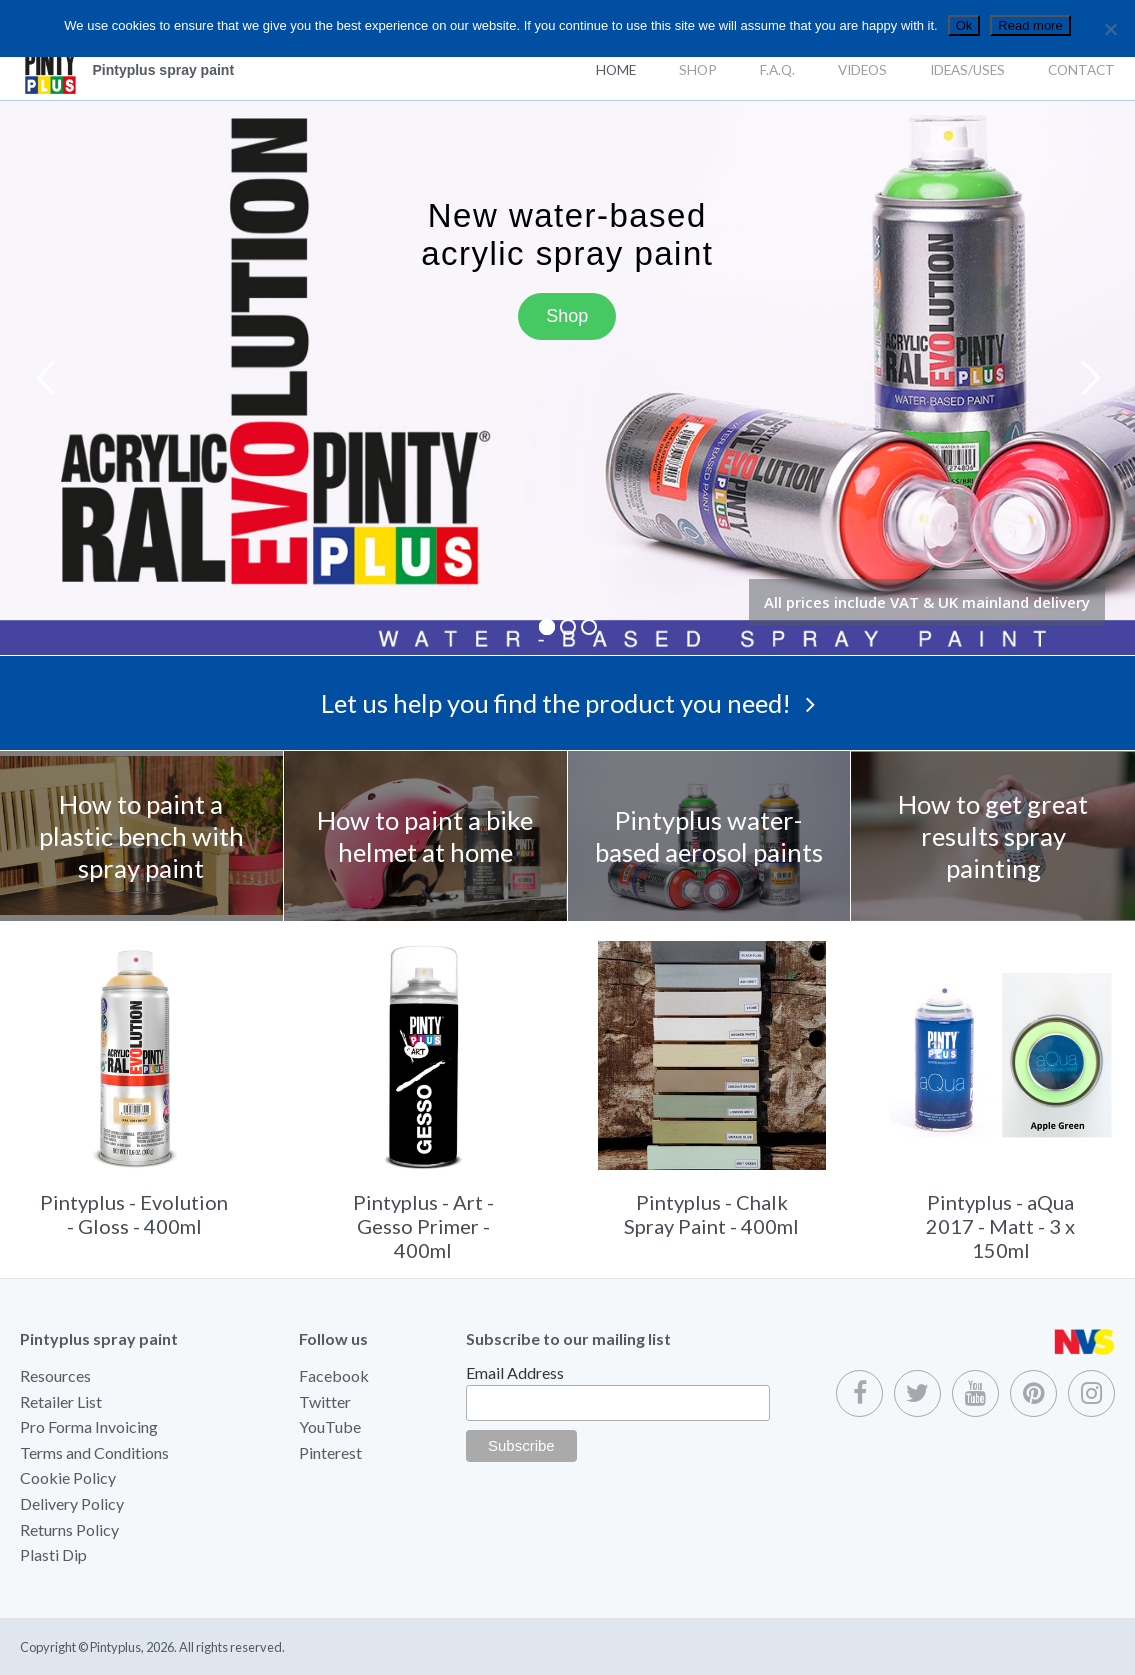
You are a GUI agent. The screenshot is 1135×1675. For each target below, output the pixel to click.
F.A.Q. (777, 70)
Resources (55, 1375)
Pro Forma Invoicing (89, 1426)
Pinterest (330, 1452)
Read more (1030, 25)
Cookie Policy (68, 1477)
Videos (862, 70)
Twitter (325, 1401)
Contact (1081, 70)
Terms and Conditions (94, 1452)
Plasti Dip (53, 1554)
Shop (698, 70)
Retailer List (61, 1401)
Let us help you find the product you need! (568, 703)
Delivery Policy (72, 1503)
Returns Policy (69, 1529)
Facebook (334, 1375)
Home (616, 70)
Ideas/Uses (967, 70)
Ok (964, 25)
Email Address (515, 1372)
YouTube (330, 1426)
